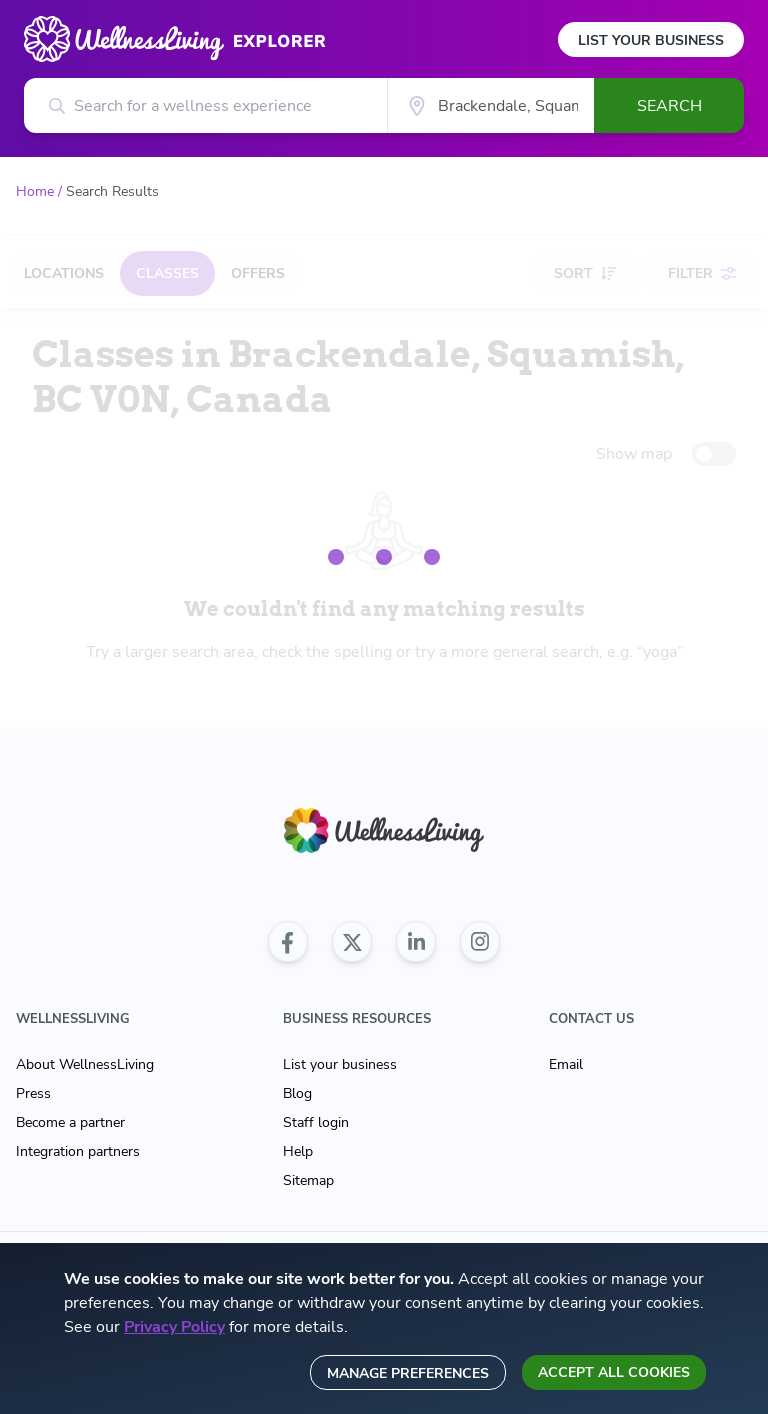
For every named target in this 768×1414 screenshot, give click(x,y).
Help (298, 1151)
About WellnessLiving (85, 1064)
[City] (490, 105)
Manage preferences (408, 1373)
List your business (340, 1064)
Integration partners (78, 1151)
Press (33, 1093)
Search (669, 106)
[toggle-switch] (714, 454)
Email (566, 1064)
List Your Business (651, 40)
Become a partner (70, 1122)
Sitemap (308, 1180)
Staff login (316, 1122)
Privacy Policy (174, 1327)
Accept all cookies (614, 1372)
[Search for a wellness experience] (205, 105)
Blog (297, 1093)
